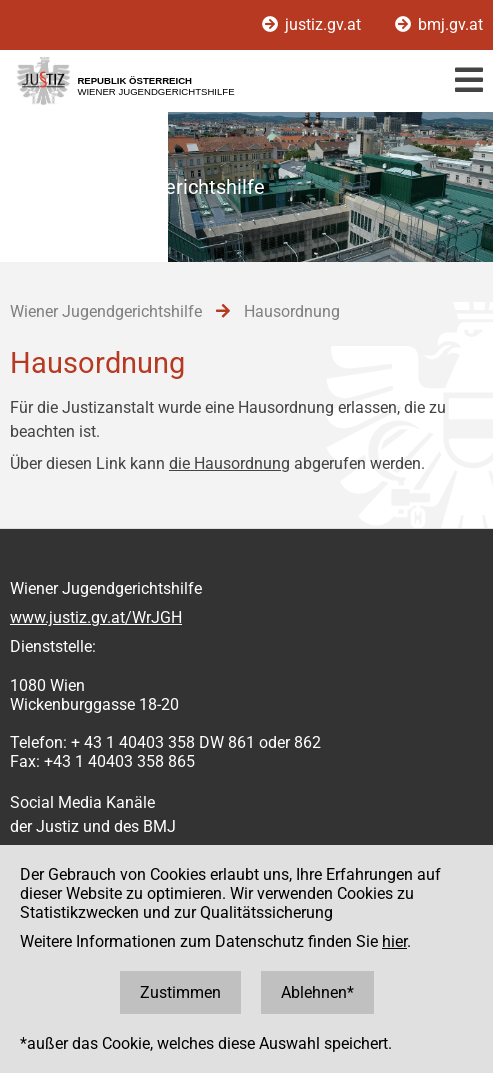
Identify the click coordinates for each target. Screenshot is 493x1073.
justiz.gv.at (313, 24)
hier (394, 941)
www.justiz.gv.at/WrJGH (96, 617)
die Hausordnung (229, 463)
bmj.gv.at (439, 24)
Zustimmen (180, 992)
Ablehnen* (317, 992)
